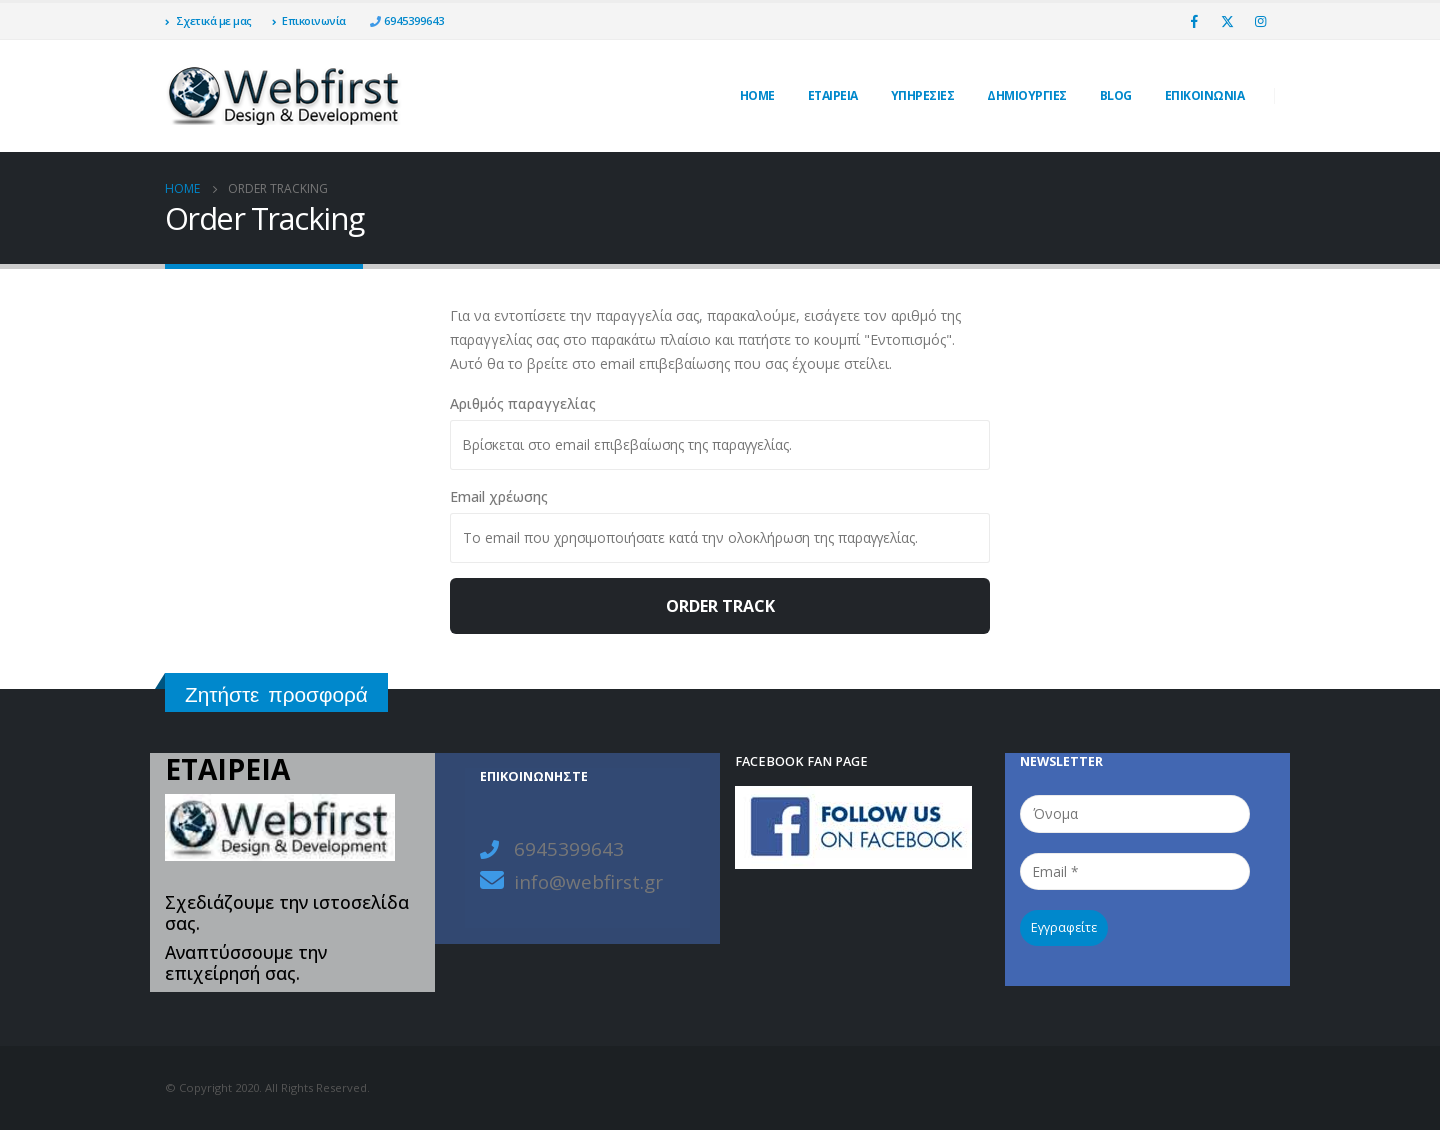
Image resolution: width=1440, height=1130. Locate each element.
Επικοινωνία (309, 20)
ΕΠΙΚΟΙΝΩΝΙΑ (1205, 95)
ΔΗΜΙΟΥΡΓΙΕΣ (1027, 95)
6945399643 (412, 20)
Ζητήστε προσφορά (276, 694)
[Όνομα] (1135, 813)
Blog (1116, 95)
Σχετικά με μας (208, 20)
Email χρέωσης (499, 496)
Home (757, 95)
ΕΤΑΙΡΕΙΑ (833, 95)
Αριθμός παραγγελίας (523, 403)
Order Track (720, 606)
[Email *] (1135, 871)
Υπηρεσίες (923, 95)
